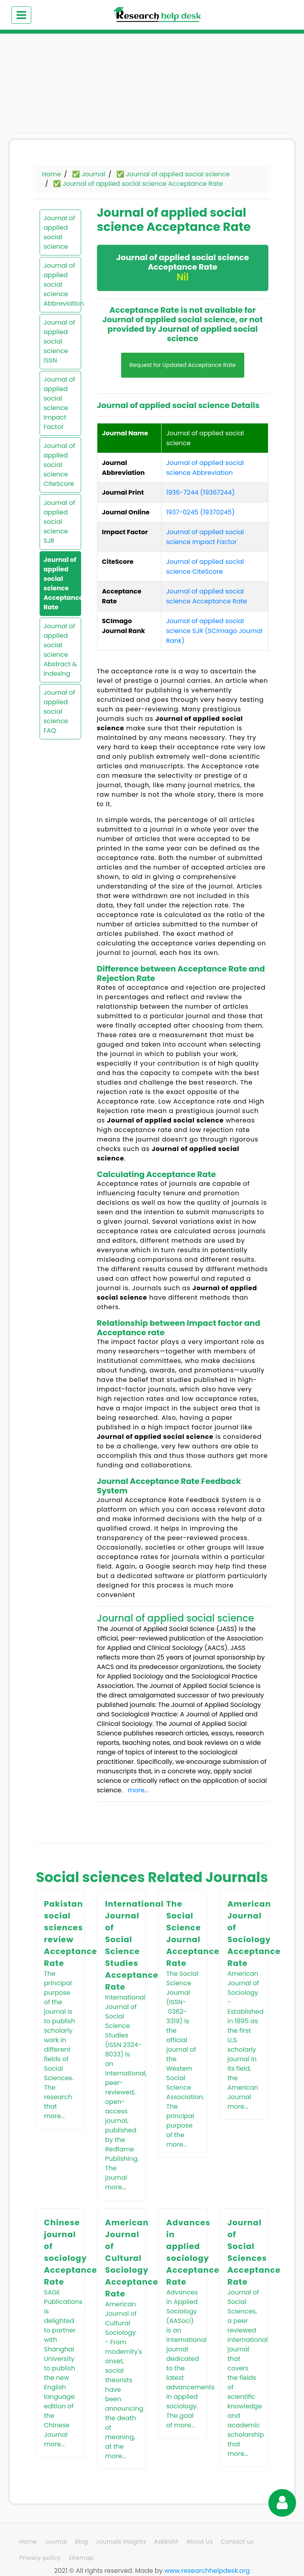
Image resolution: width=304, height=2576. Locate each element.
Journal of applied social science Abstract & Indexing (60, 650)
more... (137, 1790)
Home (51, 174)
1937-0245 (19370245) (200, 512)
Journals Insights (121, 2542)
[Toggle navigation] (21, 15)
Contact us (237, 2542)
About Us (199, 2542)
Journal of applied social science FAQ (59, 711)
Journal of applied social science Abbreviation (60, 284)
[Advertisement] (57, 87)
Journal (56, 2542)
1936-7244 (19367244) (200, 492)
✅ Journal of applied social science (173, 174)
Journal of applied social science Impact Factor (59, 403)
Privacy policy (40, 2558)
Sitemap (80, 2558)
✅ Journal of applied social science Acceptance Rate (138, 183)
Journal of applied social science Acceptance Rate (60, 583)
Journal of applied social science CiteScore (59, 464)
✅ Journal (88, 174)
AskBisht (166, 2542)
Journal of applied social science (59, 232)
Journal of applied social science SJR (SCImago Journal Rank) (214, 630)
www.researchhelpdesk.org (207, 2570)
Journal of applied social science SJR (59, 521)
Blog (81, 2542)
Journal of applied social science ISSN (59, 341)
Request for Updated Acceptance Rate (182, 365)
